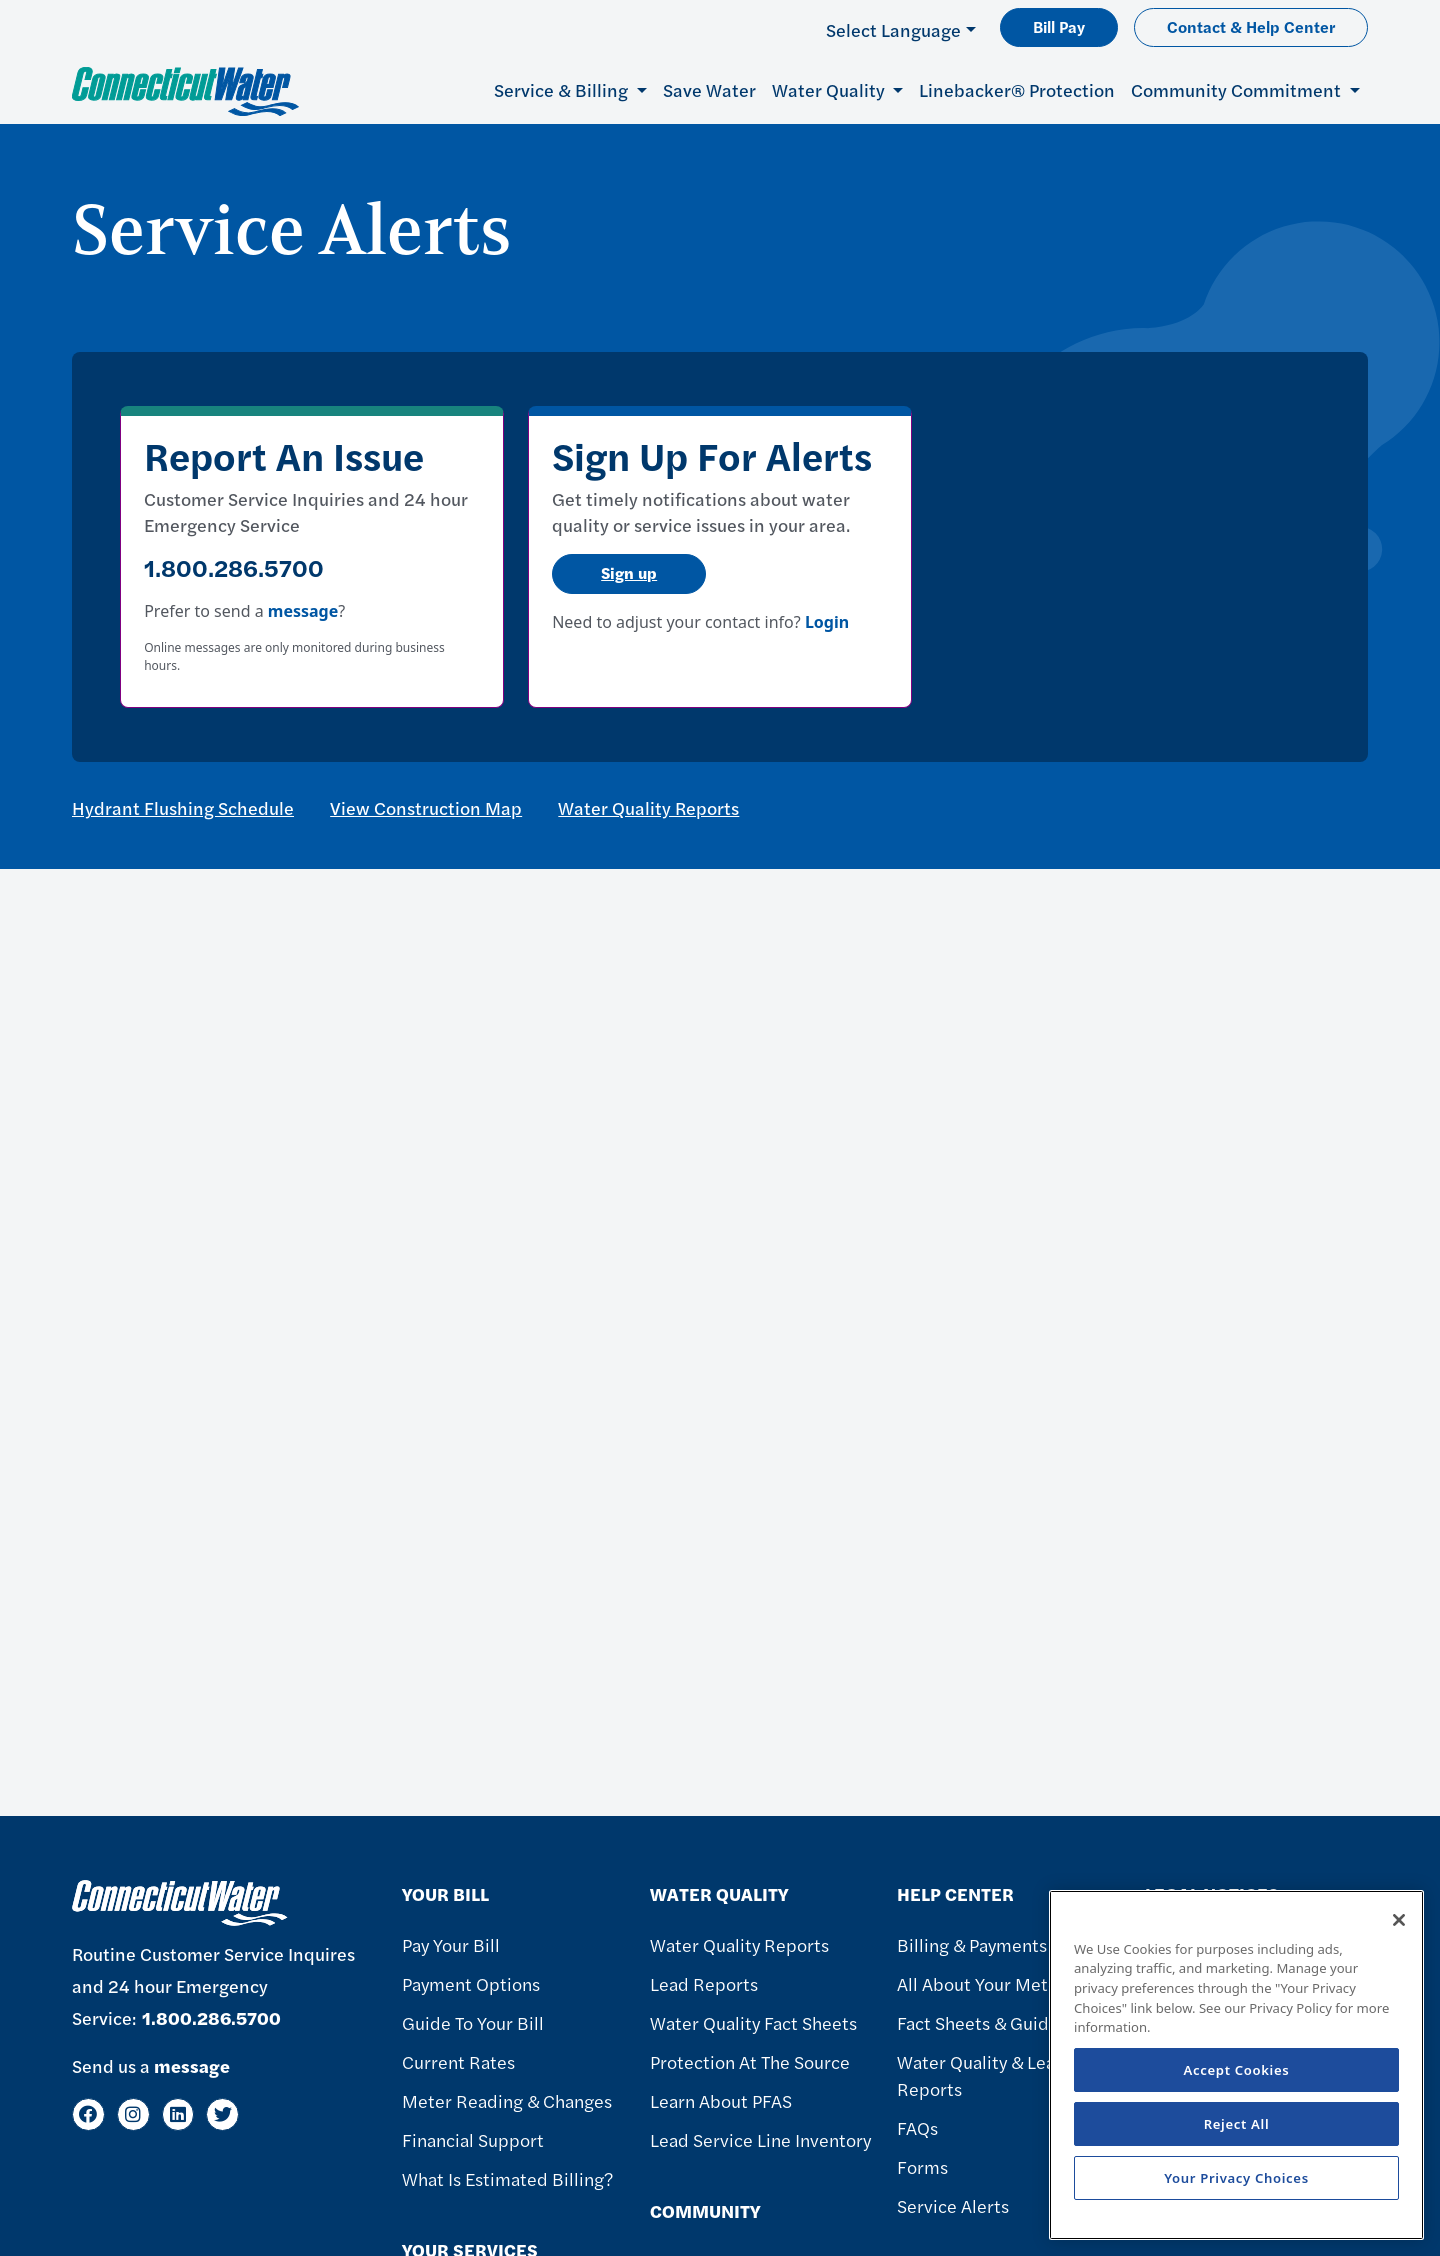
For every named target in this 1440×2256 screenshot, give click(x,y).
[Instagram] (133, 2114)
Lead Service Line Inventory (760, 2139)
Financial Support (473, 2139)
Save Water (709, 89)
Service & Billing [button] (563, 89)
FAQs (917, 2127)
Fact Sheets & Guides (982, 2022)
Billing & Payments (972, 1944)
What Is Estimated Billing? (507, 2178)
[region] (1236, 2065)
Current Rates (458, 2061)
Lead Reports (704, 1983)
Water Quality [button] (830, 89)
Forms (922, 2166)
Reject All (1237, 2124)
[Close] (1399, 1920)
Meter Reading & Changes (507, 2100)
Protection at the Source (750, 2061)
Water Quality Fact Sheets (753, 2022)
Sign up (629, 572)
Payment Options (471, 1983)
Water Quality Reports (648, 807)
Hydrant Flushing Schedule (183, 807)
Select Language (893, 29)
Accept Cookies (1237, 2070)
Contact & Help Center (1251, 26)
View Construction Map (426, 807)
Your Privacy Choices (1236, 2178)
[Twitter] (222, 2114)
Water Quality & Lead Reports (981, 2075)
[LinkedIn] (178, 2114)
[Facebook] (88, 2114)
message (303, 611)
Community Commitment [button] (1238, 89)
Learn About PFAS (721, 2100)
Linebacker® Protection (1017, 89)
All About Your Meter (981, 1983)
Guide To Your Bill (473, 2022)
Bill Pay (1059, 26)
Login (827, 622)
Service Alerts (953, 2205)
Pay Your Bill (451, 1944)
